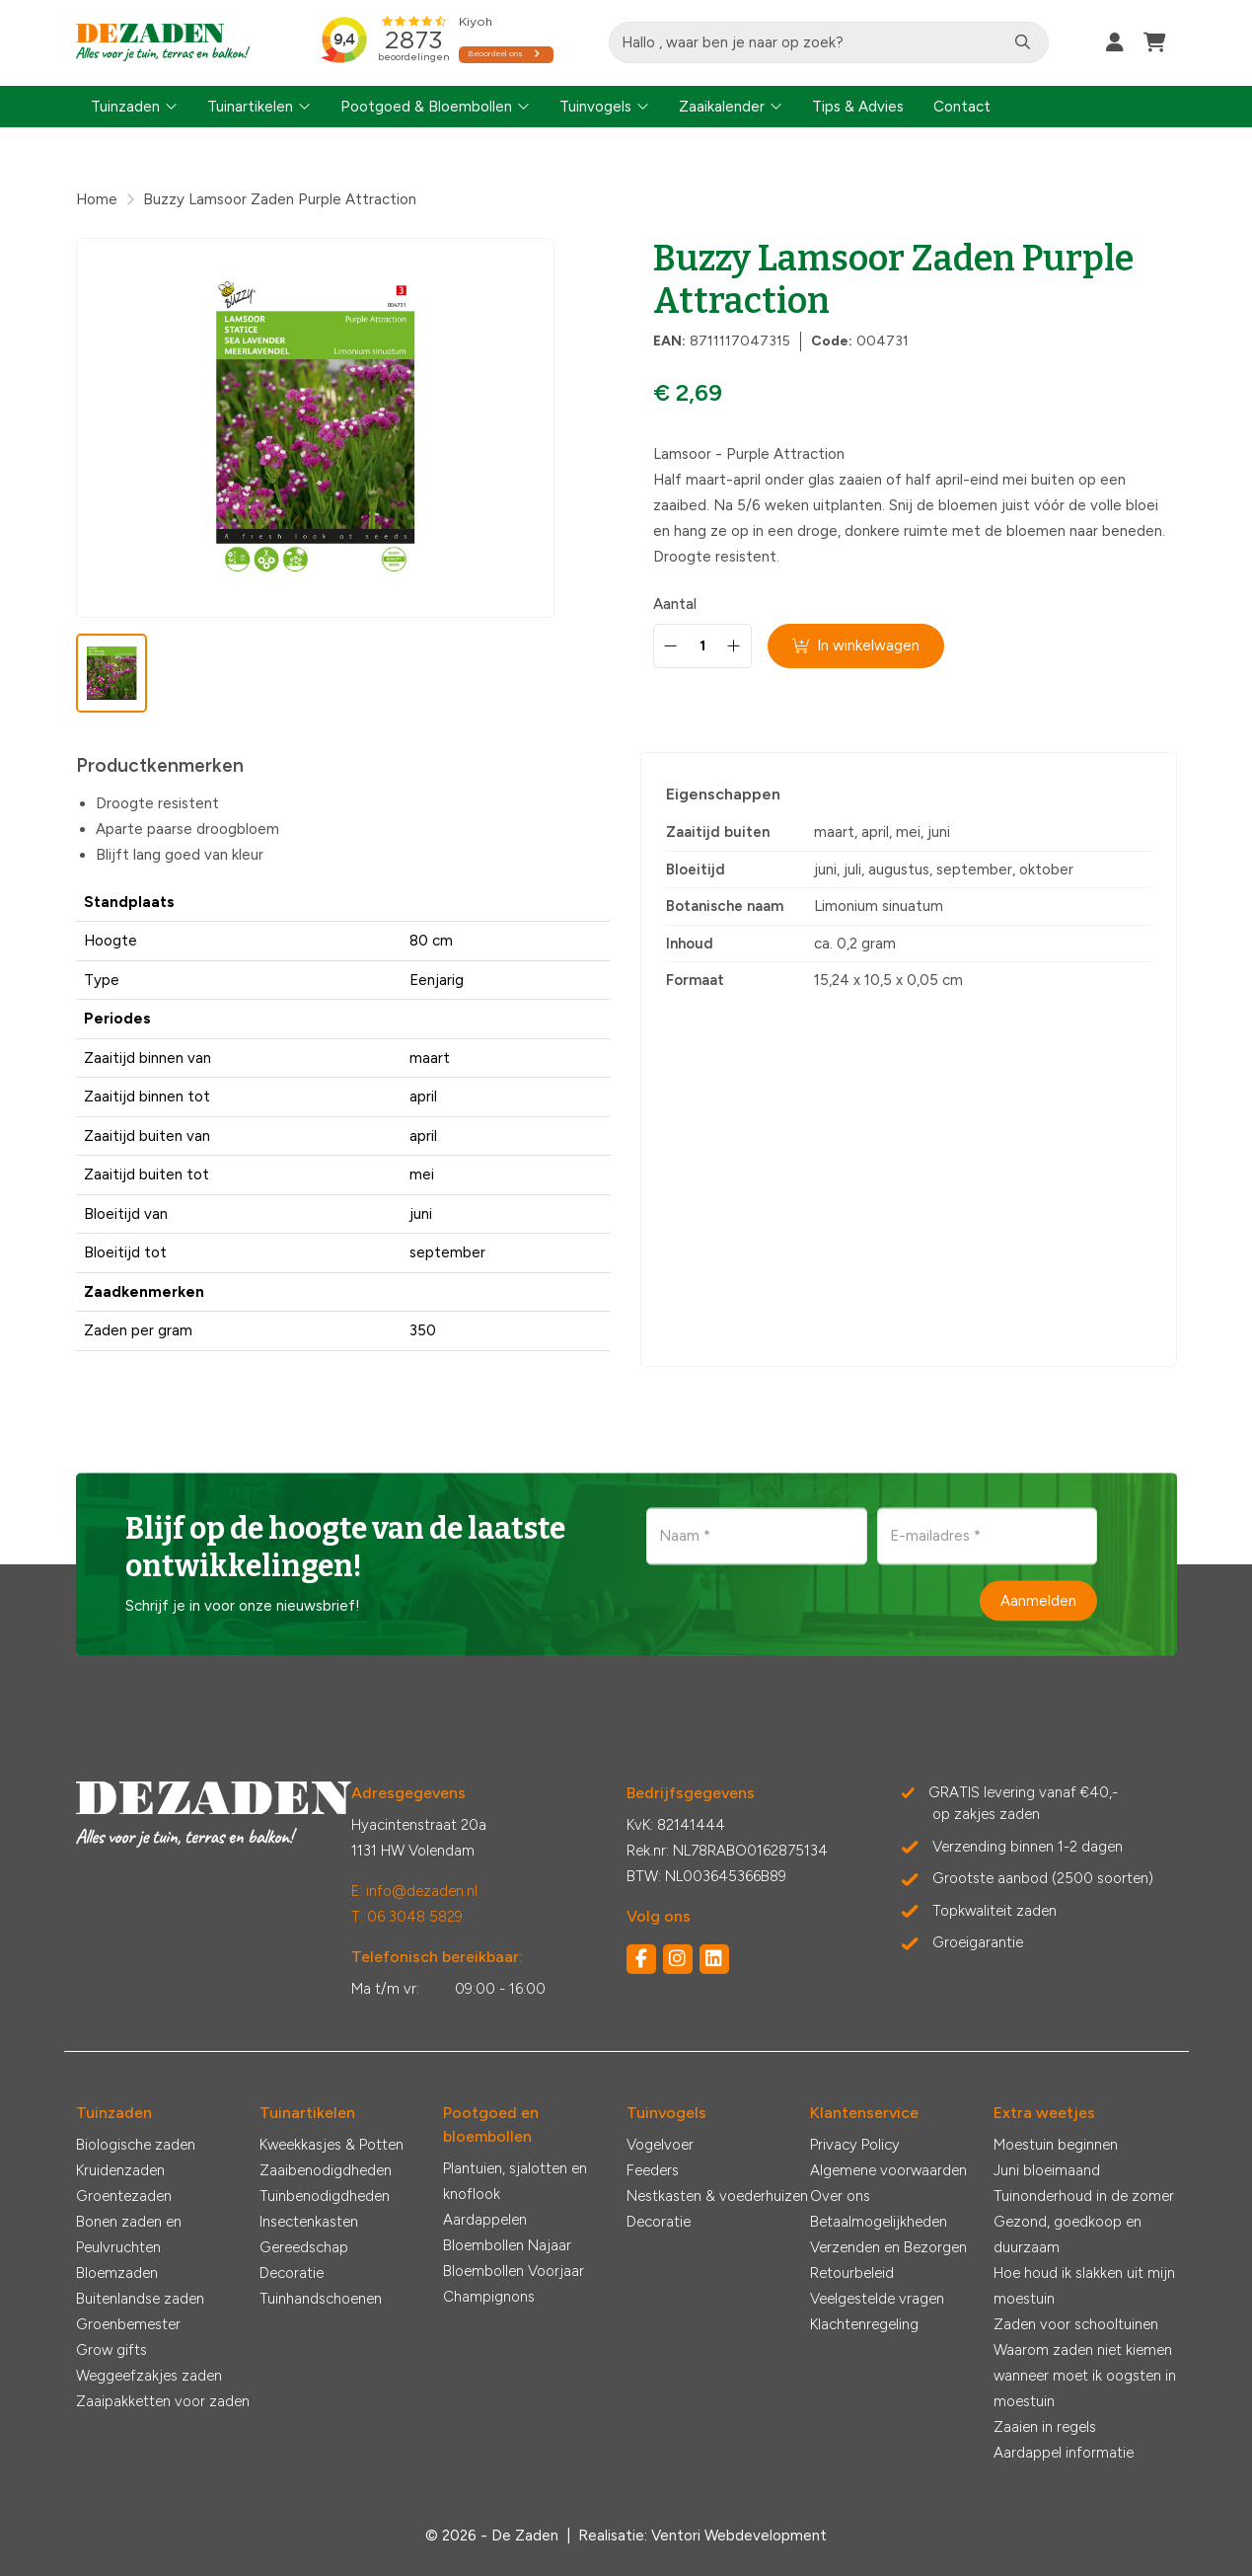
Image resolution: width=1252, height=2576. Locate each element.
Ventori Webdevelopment (739, 2535)
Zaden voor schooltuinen (1076, 2324)
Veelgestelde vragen (877, 2299)
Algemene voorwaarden (888, 2170)
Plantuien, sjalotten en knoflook (515, 2181)
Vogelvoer (660, 2145)
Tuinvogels (595, 106)
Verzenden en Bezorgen (888, 2247)
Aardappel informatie (1064, 2453)
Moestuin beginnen (1056, 2145)
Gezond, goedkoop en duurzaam (1068, 2234)
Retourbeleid (852, 2273)
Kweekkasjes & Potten (331, 2145)
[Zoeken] (1022, 42)
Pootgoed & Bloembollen (426, 106)
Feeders (652, 2170)
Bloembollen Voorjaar (513, 2271)
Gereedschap (303, 2247)
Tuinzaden (125, 106)
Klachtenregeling (864, 2324)
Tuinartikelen (250, 106)
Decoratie (291, 2273)
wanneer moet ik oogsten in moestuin (1085, 2388)
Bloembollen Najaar (507, 2245)
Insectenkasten (308, 2222)
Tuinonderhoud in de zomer (1084, 2196)
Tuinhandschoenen (320, 2299)
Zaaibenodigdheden (325, 2170)
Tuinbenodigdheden (324, 2196)
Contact (962, 106)
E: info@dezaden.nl (414, 1891)
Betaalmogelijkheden (878, 2222)
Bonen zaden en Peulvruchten (129, 2234)
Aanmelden (1038, 1600)
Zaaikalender (722, 106)
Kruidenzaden (120, 2170)
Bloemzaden (117, 2273)
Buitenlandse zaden (140, 2299)
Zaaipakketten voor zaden (163, 2401)
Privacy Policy (855, 2145)
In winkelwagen (856, 645)
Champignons (489, 2297)
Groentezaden (124, 2196)
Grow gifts (111, 2350)
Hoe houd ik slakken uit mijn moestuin (1084, 2286)
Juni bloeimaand (1047, 2170)
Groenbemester (128, 2324)
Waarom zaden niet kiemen (1083, 2350)
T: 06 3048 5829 (407, 1917)
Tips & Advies (858, 106)
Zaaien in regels (1045, 2427)
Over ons (840, 2196)
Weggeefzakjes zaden (149, 2376)
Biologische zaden (135, 2145)
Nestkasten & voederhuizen (717, 2196)
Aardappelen (485, 2220)
